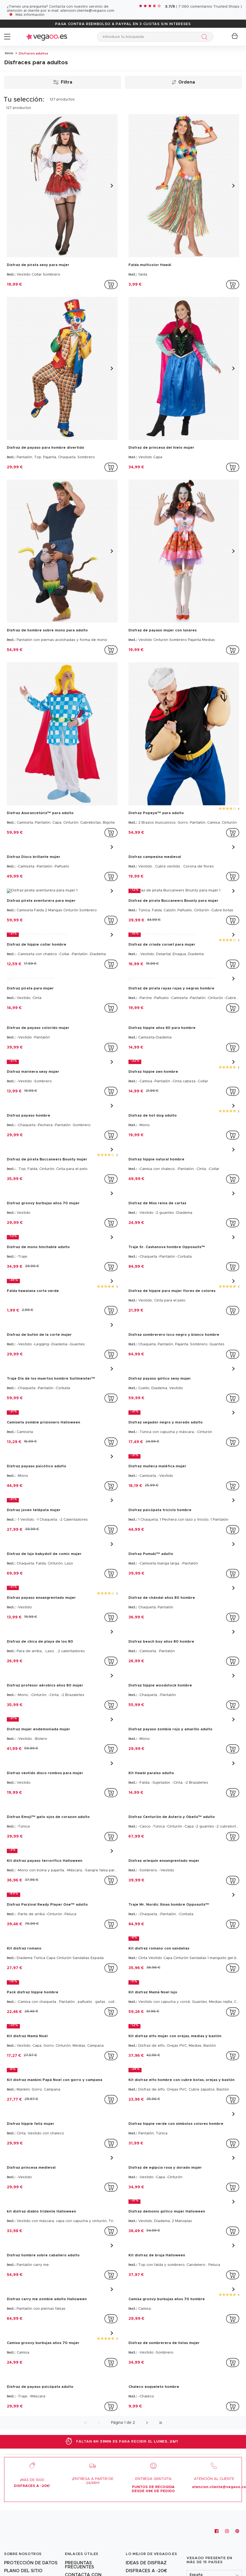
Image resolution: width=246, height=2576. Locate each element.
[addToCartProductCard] (111, 284)
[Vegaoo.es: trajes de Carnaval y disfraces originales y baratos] (28, 2535)
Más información (30, 15)
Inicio (9, 53)
